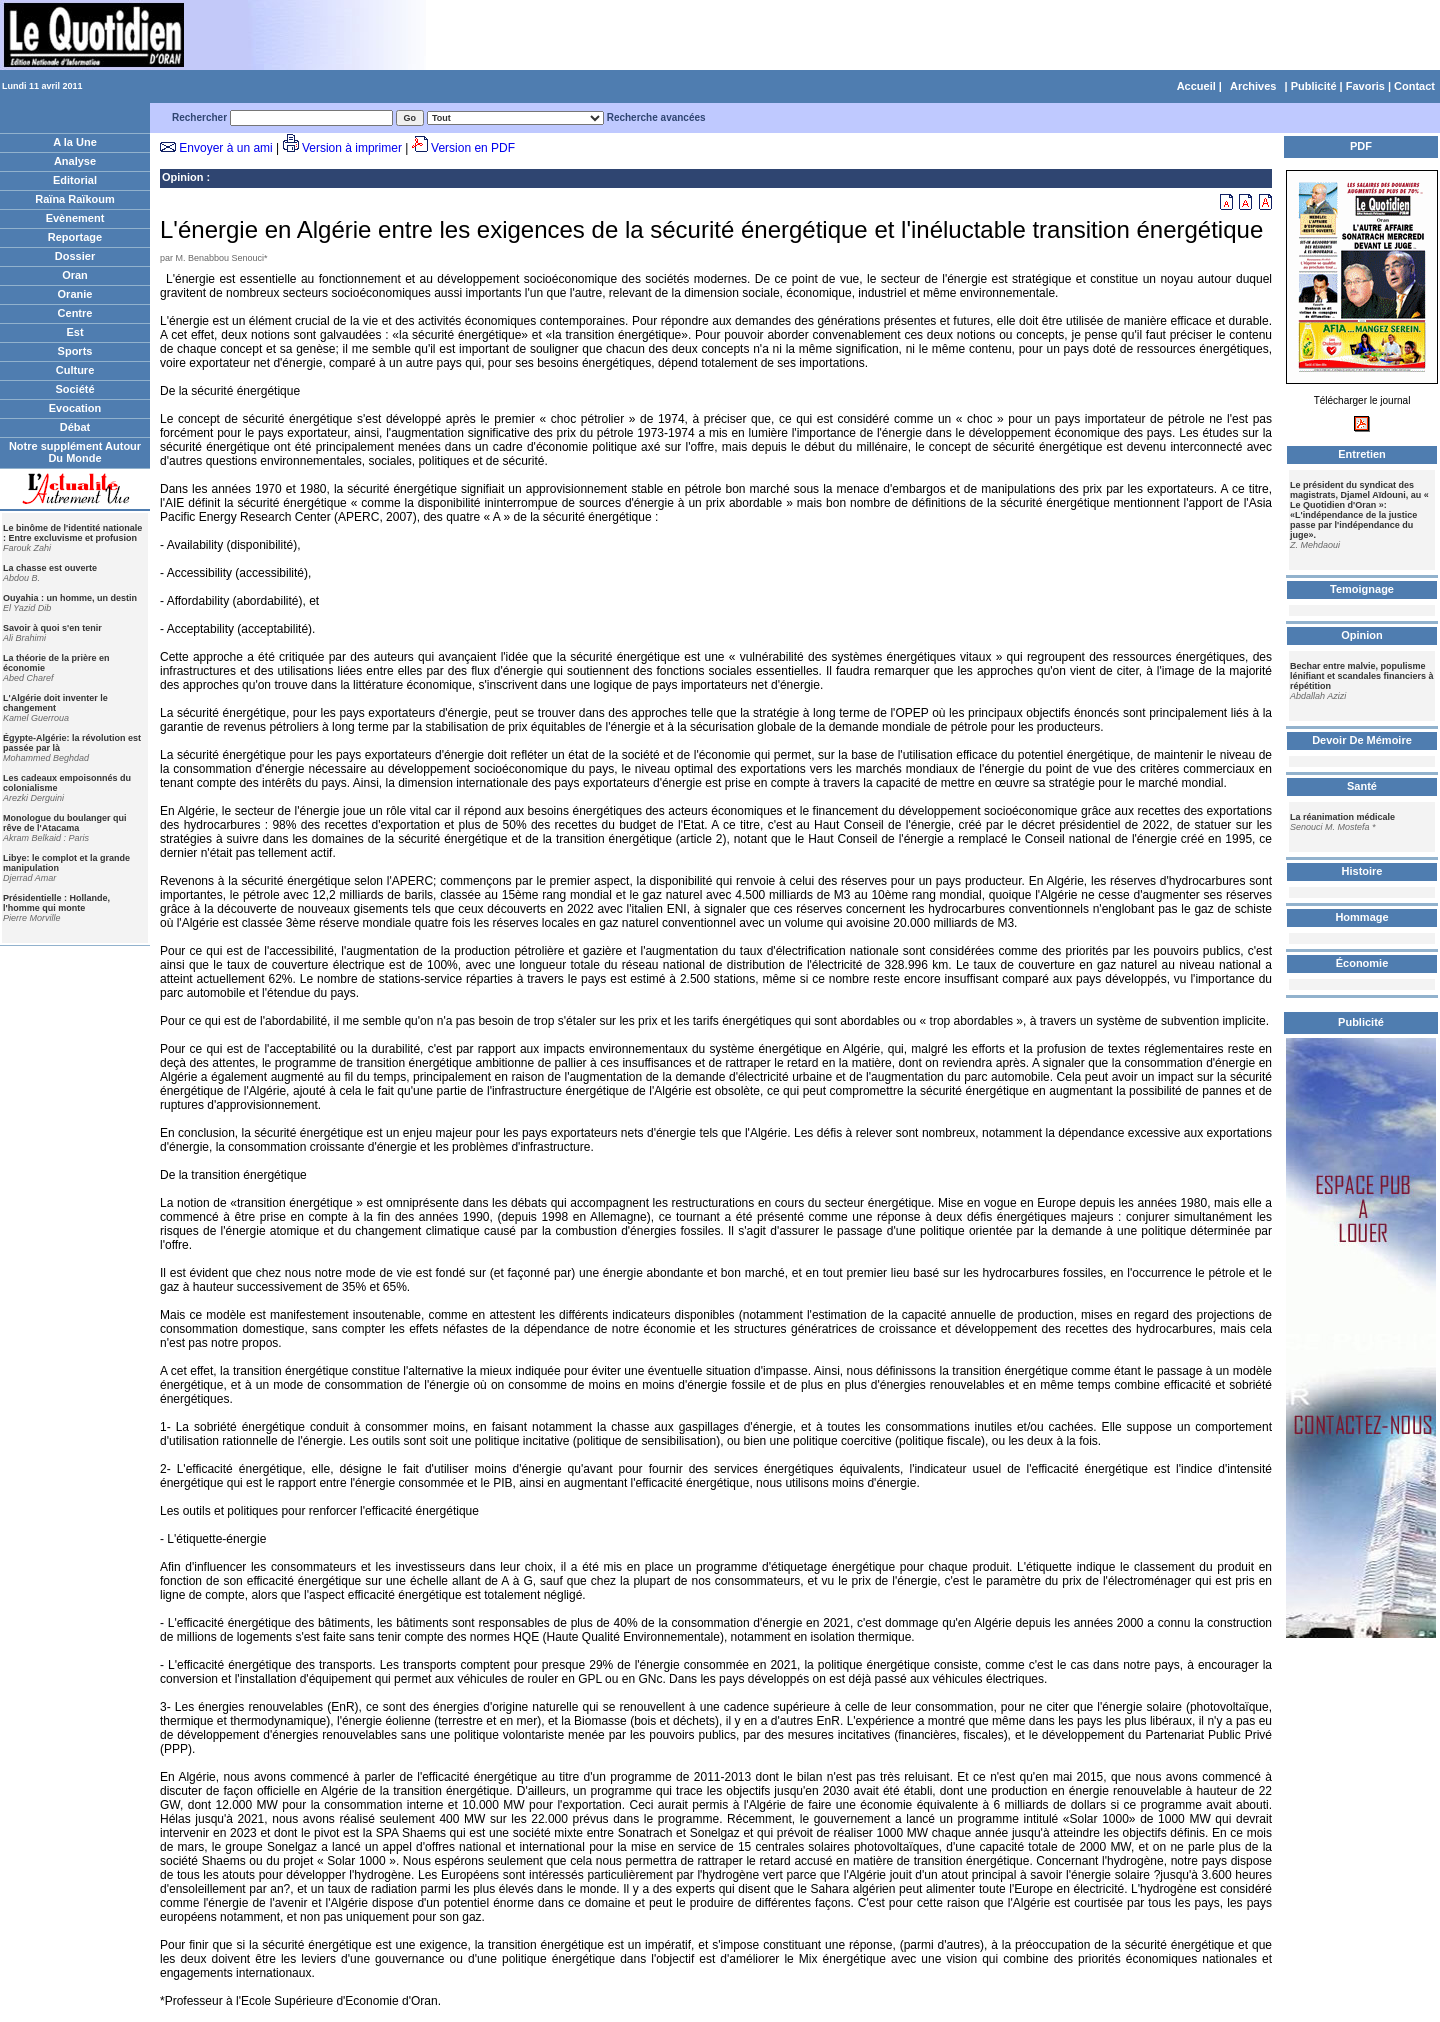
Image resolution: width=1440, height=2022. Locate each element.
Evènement (75, 218)
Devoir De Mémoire (1362, 740)
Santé (1362, 786)
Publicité (1314, 86)
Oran (75, 275)
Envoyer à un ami (225, 148)
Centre (75, 313)
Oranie (75, 294)
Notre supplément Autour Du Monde (75, 452)
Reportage (75, 237)
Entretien (1362, 454)
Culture (75, 370)
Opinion (183, 177)
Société (74, 389)
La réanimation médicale (1342, 817)
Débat (75, 427)
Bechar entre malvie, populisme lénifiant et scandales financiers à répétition (1362, 676)
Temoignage (1362, 589)
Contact (1414, 86)
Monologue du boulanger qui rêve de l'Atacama (64, 823)
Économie (1362, 963)
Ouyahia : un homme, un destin (70, 598)
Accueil (1196, 86)
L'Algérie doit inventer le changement (55, 703)
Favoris (1365, 86)
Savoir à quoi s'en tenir (52, 628)
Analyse (75, 161)
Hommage (1361, 917)
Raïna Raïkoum (74, 199)
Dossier (75, 256)
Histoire (1362, 871)
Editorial (75, 180)
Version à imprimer (352, 148)
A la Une (75, 142)
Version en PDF (473, 148)
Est (74, 332)
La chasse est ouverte (50, 568)
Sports (75, 351)
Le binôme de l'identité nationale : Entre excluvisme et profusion (72, 533)
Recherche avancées (656, 117)
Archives (1253, 86)
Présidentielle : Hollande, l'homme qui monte (56, 903)
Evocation (75, 408)
